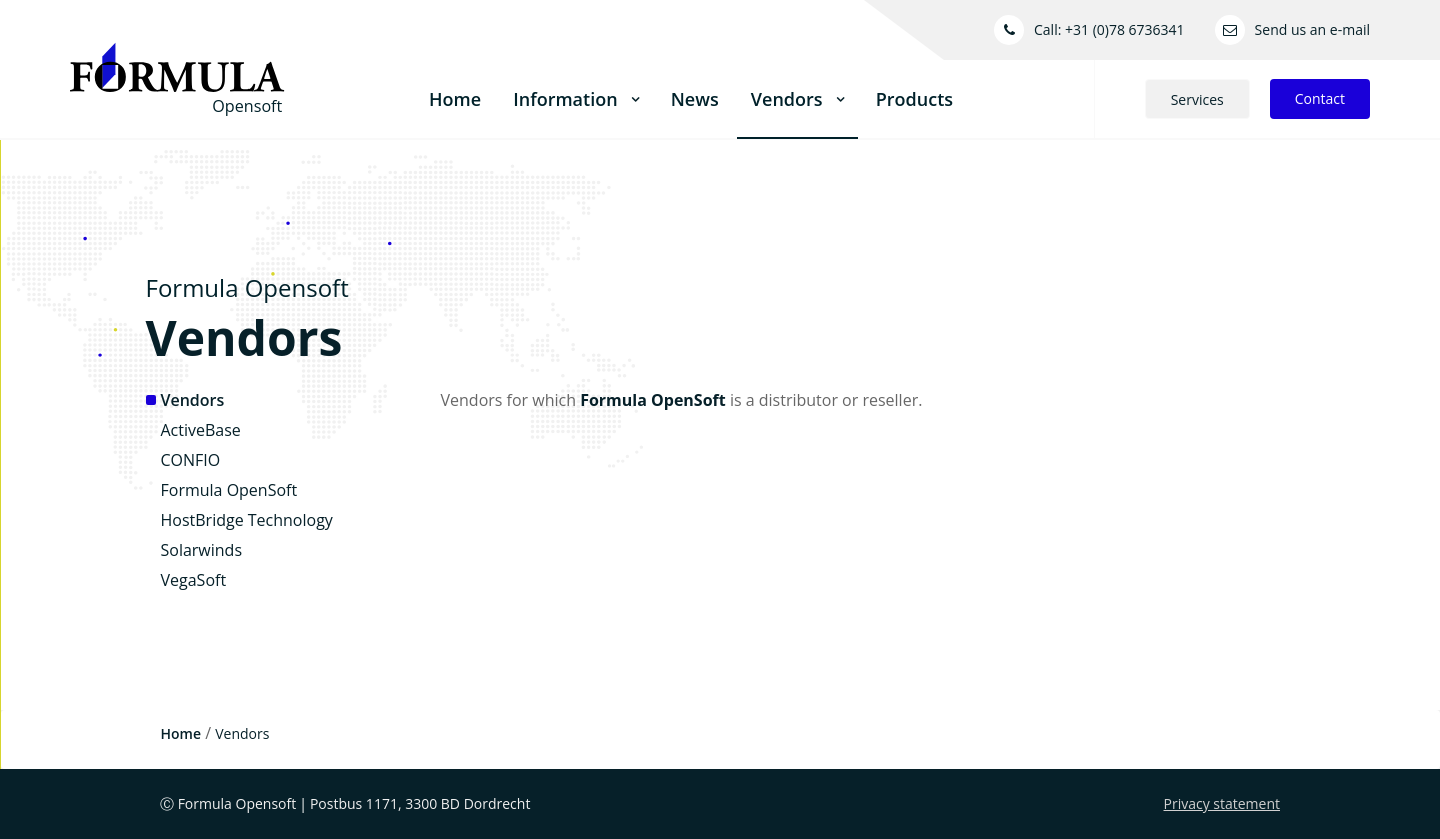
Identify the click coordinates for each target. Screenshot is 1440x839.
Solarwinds (202, 550)
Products (914, 99)
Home (455, 99)
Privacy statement (1222, 803)
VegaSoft (194, 580)
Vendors (193, 400)
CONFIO (191, 460)
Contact (1320, 98)
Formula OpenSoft (229, 490)
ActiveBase (201, 430)
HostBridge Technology (247, 520)
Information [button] (575, 99)
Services (1197, 99)
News (695, 99)
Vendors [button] (797, 99)
